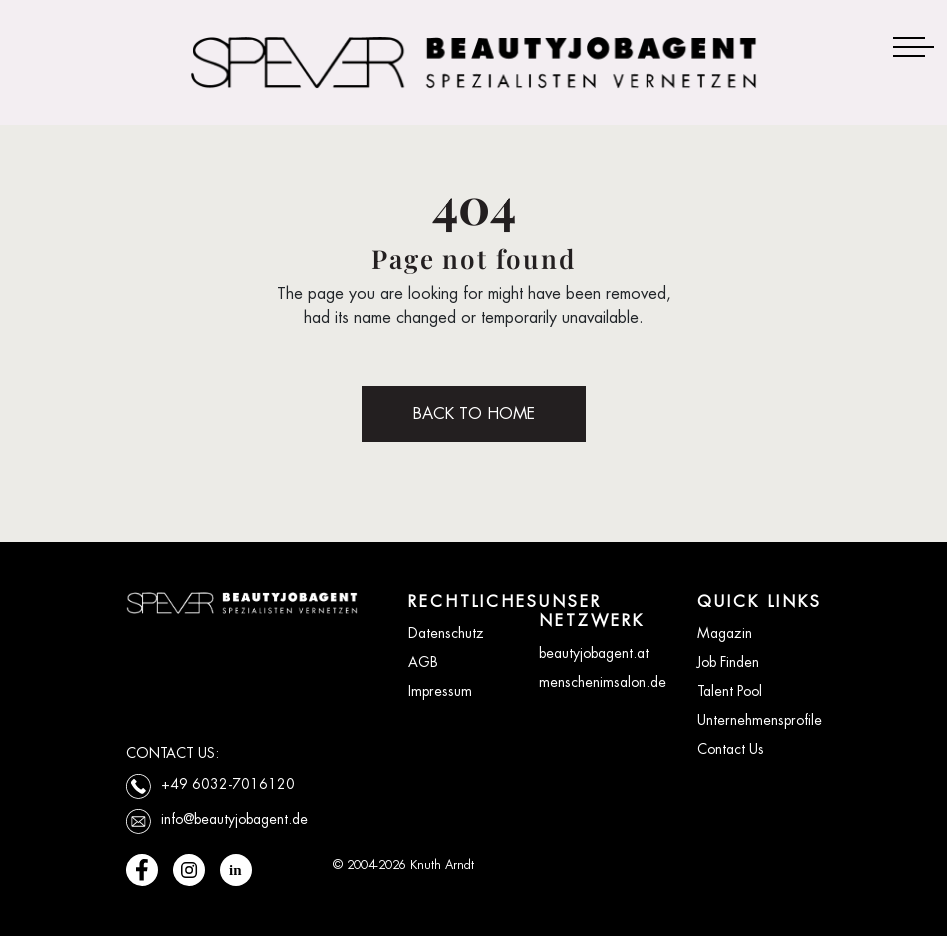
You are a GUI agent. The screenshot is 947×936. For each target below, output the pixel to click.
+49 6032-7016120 (228, 784)
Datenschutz (446, 633)
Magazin (724, 633)
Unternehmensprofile (759, 720)
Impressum (440, 691)
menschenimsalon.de (602, 682)
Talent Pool (729, 691)
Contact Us (730, 749)
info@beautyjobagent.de (234, 819)
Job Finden (728, 662)
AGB (423, 662)
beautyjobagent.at (594, 653)
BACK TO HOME (474, 413)
